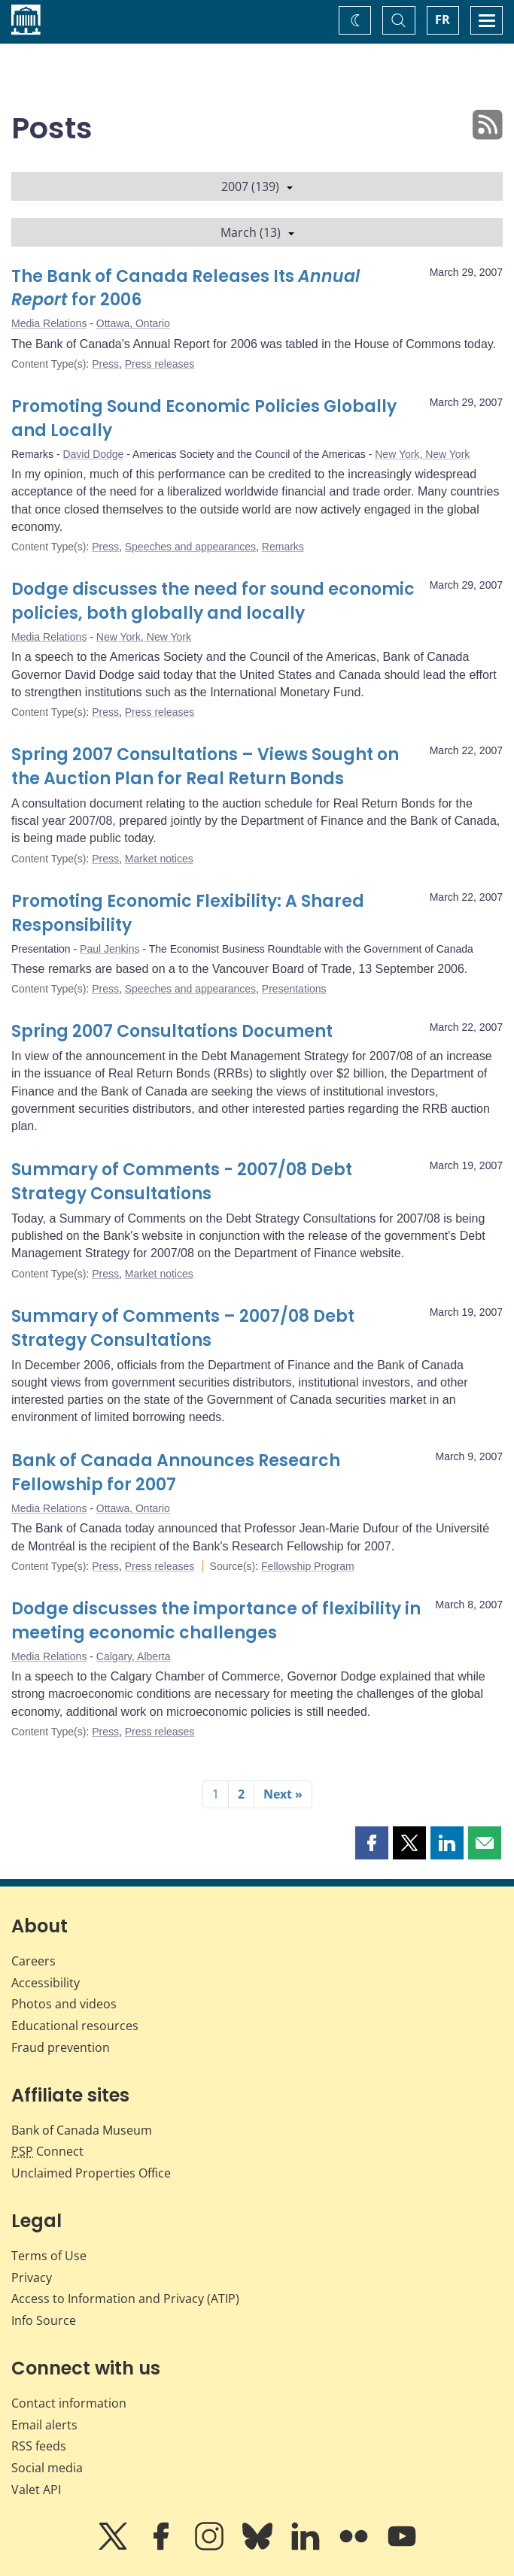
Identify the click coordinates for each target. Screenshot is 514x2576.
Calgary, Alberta (133, 1656)
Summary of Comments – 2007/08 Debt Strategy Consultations (182, 1328)
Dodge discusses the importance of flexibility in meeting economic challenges (216, 1620)
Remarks (283, 547)
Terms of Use (49, 2255)
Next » (283, 1794)
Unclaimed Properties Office (91, 2173)
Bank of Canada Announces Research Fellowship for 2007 (175, 1472)
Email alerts (44, 2425)
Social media (47, 2467)
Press (105, 364)
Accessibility (45, 1982)
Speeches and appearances (190, 547)
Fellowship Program (307, 1566)
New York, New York (422, 454)
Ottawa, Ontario (133, 323)
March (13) (257, 232)
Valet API (36, 2489)
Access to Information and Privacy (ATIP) (125, 2298)
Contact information (68, 2403)
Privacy (31, 2277)
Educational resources (74, 2025)
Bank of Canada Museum (81, 2130)
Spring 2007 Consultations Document (172, 1031)
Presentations (294, 989)
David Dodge (92, 454)
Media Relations (49, 323)
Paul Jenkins (109, 949)
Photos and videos (64, 2004)
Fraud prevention (60, 2047)
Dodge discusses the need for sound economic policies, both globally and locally (213, 601)
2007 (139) (257, 186)
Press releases (160, 364)
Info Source (43, 2320)
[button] (371, 1842)
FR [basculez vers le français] (442, 19)
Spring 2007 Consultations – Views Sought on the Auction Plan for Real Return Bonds (205, 766)
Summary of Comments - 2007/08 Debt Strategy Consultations (181, 1181)
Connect (47, 2151)
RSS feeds (38, 2446)
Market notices (159, 859)
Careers (33, 1961)
